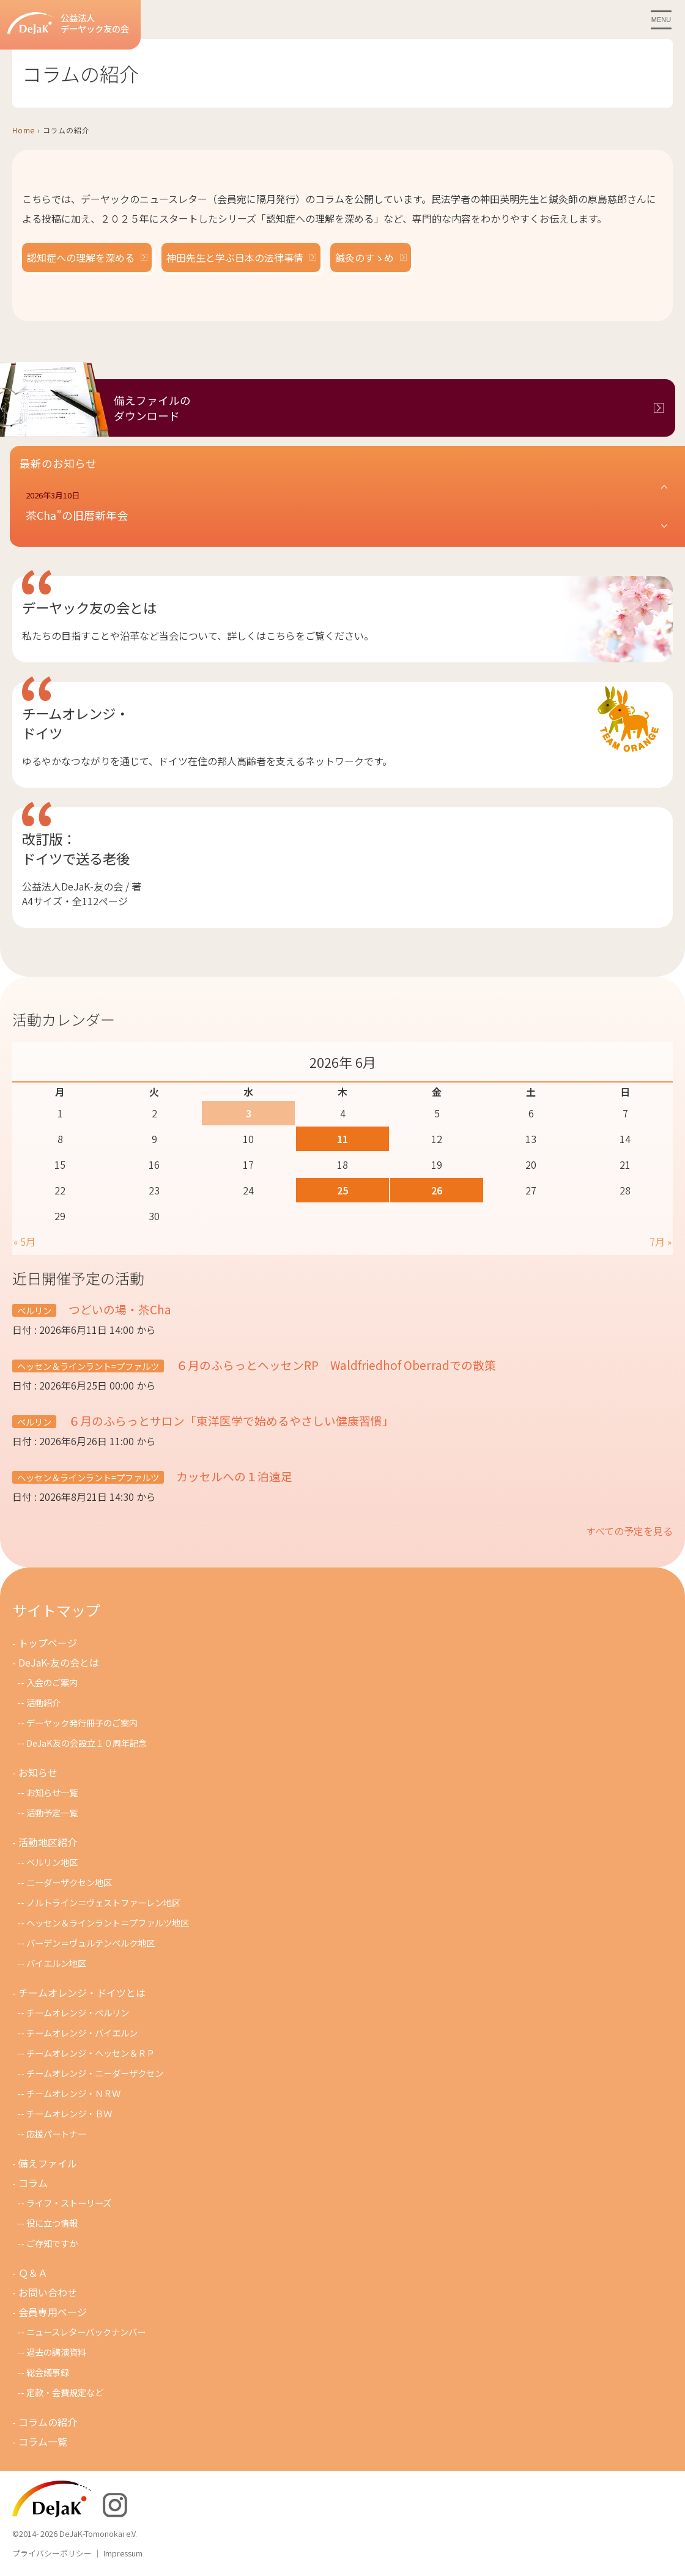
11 (342, 1138)
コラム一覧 (42, 2441)
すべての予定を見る (629, 1530)
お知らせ (37, 1772)
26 (436, 1190)
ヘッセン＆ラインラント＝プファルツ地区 (107, 1922)
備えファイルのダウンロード (152, 408)
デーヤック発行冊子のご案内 (82, 1722)
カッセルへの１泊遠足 (233, 1476)
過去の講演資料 (56, 2351)
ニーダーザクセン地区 (69, 1882)
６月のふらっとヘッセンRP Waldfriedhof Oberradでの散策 (335, 1364)
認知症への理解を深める (81, 257)
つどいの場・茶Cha (118, 1309)
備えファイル (47, 2163)
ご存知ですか (52, 2243)
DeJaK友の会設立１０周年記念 (86, 1742)
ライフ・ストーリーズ (68, 2202)
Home (23, 130)
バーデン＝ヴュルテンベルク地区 (90, 1942)
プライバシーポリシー (52, 2553)
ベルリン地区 (52, 1862)
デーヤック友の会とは (89, 607)
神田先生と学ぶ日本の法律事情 (234, 257)
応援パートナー (56, 2133)
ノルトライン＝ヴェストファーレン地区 (103, 1902)
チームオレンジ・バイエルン (82, 2032)
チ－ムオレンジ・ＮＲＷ (73, 2093)
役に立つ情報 (52, 2222)
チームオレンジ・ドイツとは (82, 1992)
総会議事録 (47, 2372)
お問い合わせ (47, 2292)
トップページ (47, 1642)
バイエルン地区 (56, 1962)
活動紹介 (43, 1702)
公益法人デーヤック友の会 (68, 23)
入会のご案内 (52, 1682)
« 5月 (24, 1241)
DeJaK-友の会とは (58, 1662)
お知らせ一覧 (52, 1792)
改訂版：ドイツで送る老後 (76, 848)
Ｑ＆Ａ (33, 2272)
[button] (347, 506)
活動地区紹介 (47, 1842)
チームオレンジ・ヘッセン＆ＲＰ (90, 2052)
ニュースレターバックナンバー (86, 2331)
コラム (33, 2182)
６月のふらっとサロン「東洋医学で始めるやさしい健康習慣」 (230, 1420)
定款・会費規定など (64, 2392)
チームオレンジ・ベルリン (77, 2012)
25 (342, 1190)
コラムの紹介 (47, 2422)
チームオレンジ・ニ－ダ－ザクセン (94, 2073)
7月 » (661, 1241)
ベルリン (34, 1310)
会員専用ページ (52, 2311)
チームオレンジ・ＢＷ (69, 2113)
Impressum (123, 2553)
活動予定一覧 (52, 1812)
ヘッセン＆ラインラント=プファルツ (88, 1366)
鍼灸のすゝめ (364, 257)
